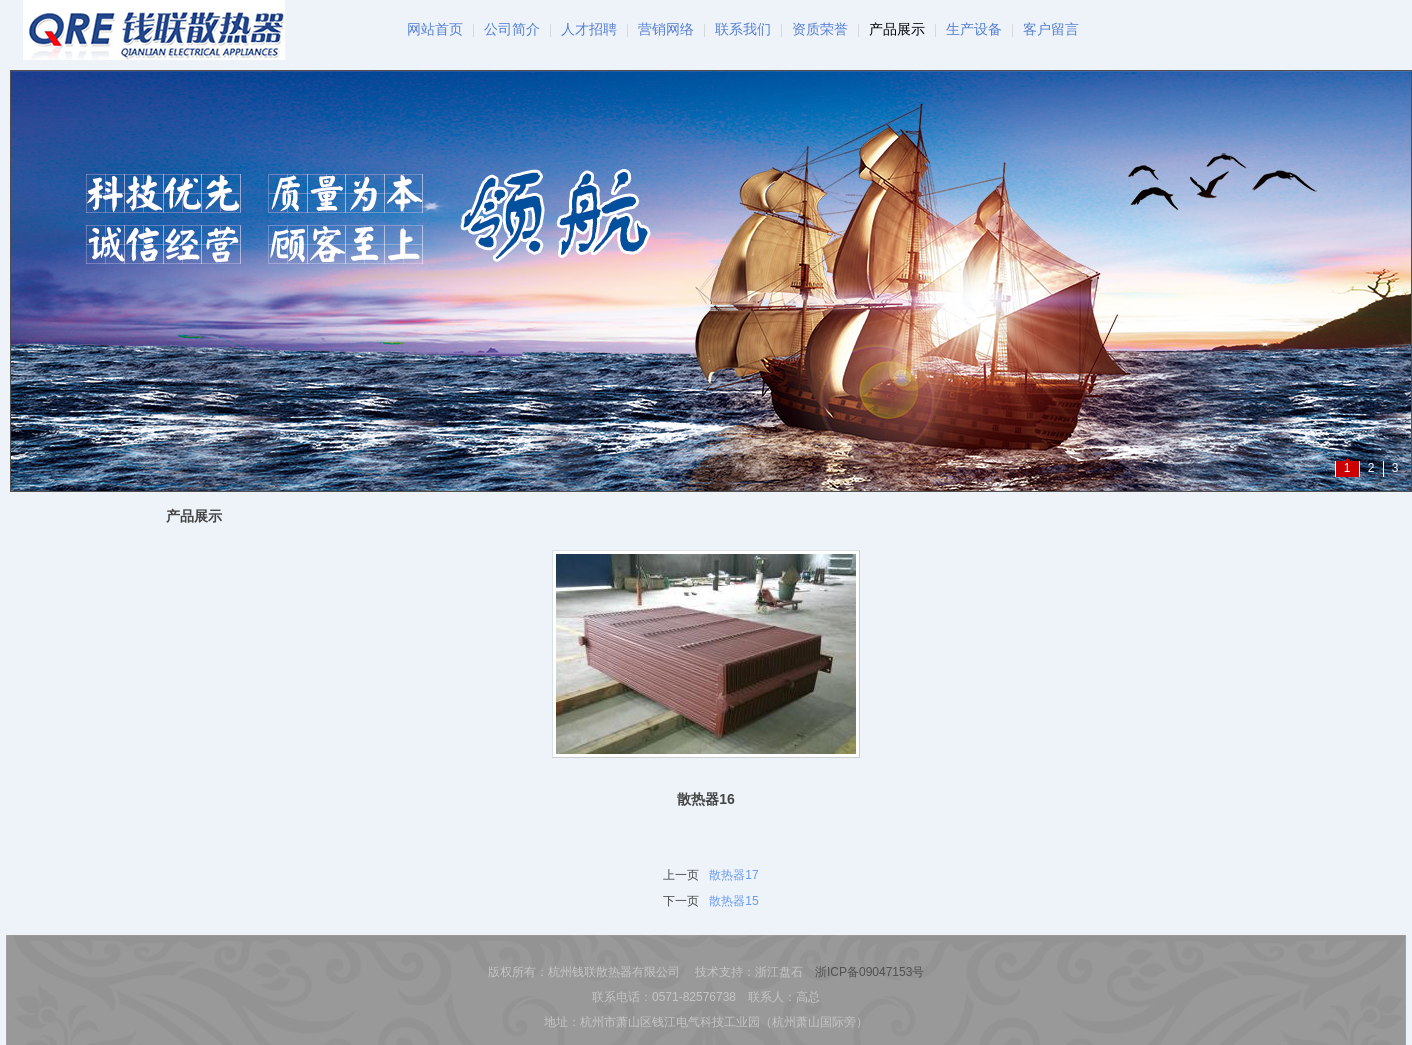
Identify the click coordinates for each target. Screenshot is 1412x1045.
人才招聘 (589, 29)
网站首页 (435, 29)
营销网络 (666, 29)
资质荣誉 (820, 29)
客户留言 (1051, 29)
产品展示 (897, 29)
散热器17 (733, 875)
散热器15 (733, 901)
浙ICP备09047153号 (869, 972)
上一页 (681, 875)
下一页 (681, 901)
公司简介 (512, 29)
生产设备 (974, 29)
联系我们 (743, 29)
